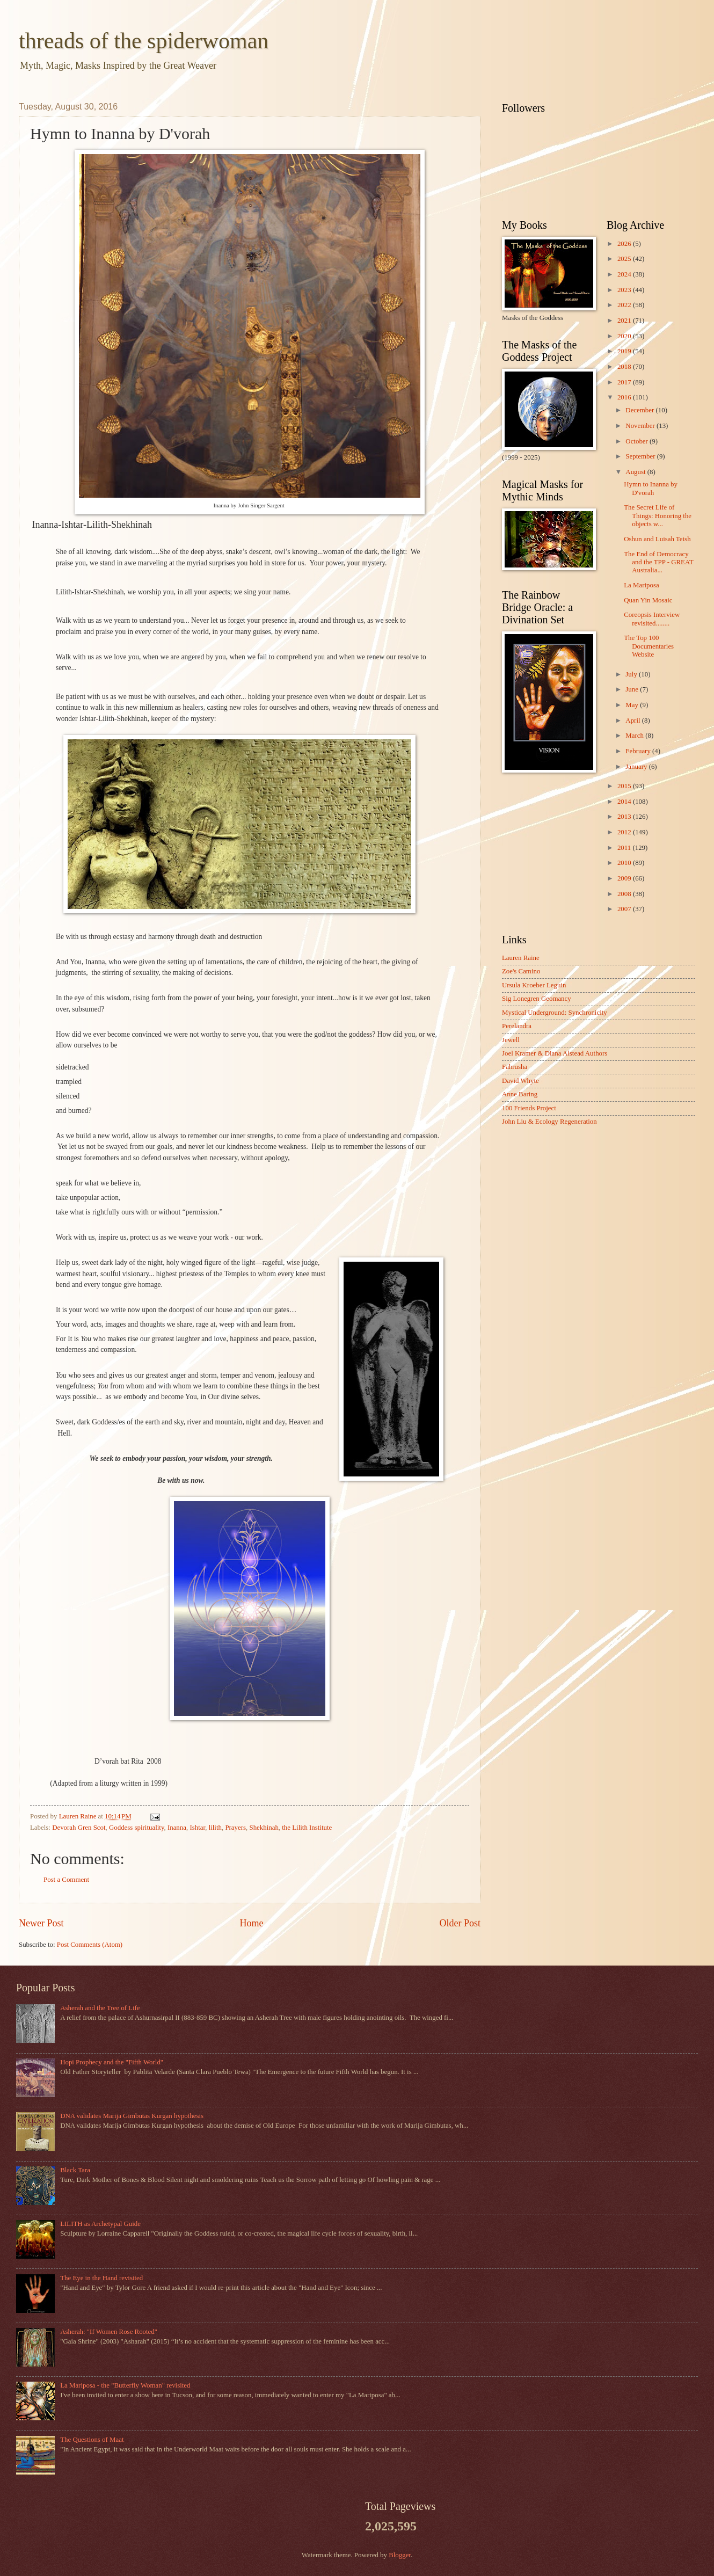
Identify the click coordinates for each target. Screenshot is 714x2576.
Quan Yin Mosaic (648, 600)
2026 (625, 244)
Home (251, 1923)
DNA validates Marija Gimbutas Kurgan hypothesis (131, 2116)
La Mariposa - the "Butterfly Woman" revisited (125, 2385)
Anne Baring (519, 1094)
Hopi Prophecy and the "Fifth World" (111, 2062)
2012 (625, 832)
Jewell (511, 1040)
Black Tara (75, 2170)
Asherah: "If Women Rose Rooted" (108, 2331)
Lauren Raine (521, 958)
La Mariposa (641, 585)
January (637, 766)
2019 (625, 351)
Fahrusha (514, 1067)
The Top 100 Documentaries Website (649, 646)
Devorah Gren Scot (78, 1827)
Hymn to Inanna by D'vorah (650, 488)
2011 (625, 848)
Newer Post (41, 1923)
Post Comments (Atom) (89, 1944)
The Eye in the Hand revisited (101, 2278)
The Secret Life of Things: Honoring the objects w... (657, 516)
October (637, 441)
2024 (625, 274)
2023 (625, 290)
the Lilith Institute (307, 1827)
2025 (625, 259)
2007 (625, 909)
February (638, 751)
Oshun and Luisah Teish (657, 539)
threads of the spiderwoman (143, 40)
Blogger (400, 2555)
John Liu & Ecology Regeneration (549, 1121)
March (635, 735)
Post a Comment (66, 1879)
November (641, 426)
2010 (625, 863)
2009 (625, 878)
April (633, 720)
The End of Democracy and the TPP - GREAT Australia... (658, 562)
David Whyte (520, 1081)
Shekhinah (263, 1827)
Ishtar (197, 1827)
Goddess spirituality (136, 1827)
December (640, 410)
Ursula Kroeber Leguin (534, 985)
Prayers (235, 1827)
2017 (625, 382)
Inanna (176, 1827)
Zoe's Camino (521, 971)
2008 (625, 894)
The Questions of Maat (91, 2439)
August (636, 472)
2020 (625, 336)
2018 (625, 366)
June (632, 689)
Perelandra (516, 1026)
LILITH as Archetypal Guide (100, 2224)
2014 (625, 801)
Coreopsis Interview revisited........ (652, 619)
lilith (215, 1827)
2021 (625, 320)
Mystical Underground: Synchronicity (554, 1012)
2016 (625, 397)
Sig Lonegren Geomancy (536, 998)
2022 (625, 305)
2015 (625, 786)
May (632, 705)
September (641, 456)
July (632, 674)
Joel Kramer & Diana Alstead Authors (554, 1053)
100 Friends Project (529, 1108)
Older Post (459, 1923)
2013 (625, 816)
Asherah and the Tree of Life (100, 2008)
